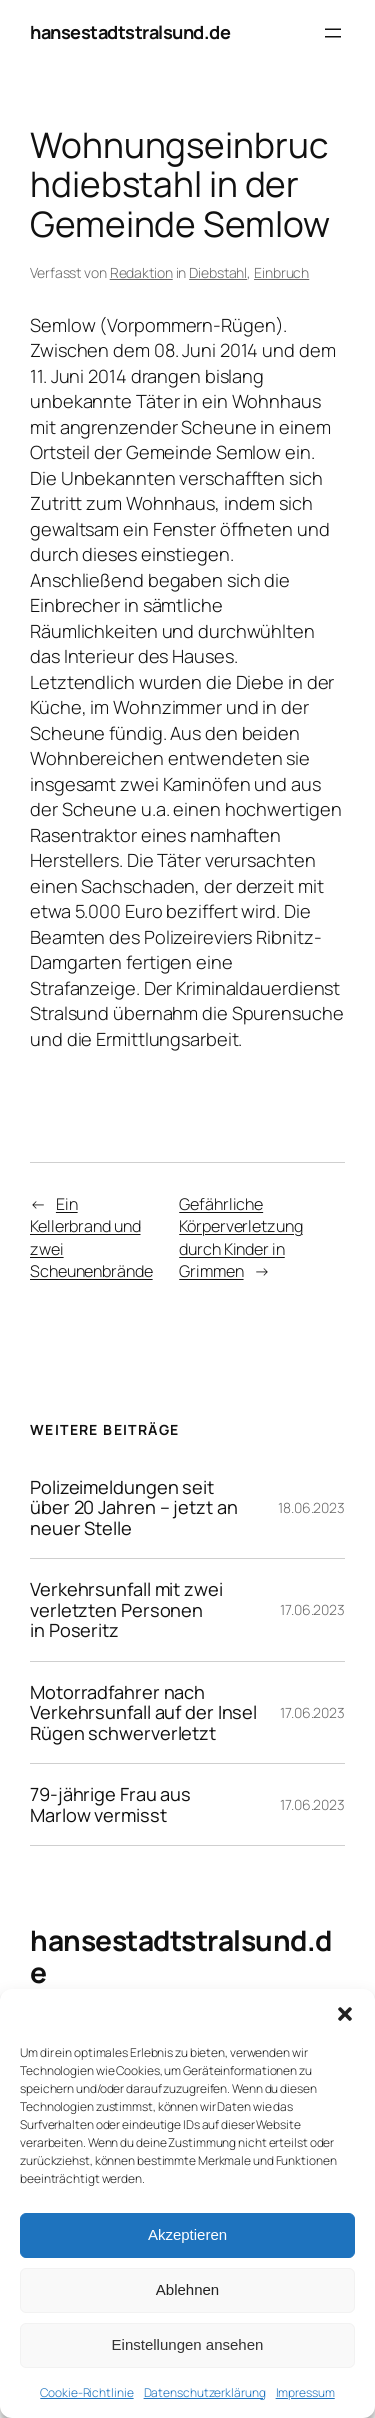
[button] (345, 2014)
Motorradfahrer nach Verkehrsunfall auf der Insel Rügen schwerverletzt (143, 1712)
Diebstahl (218, 272)
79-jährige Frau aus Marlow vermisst (110, 1804)
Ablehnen (187, 2289)
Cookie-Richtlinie (86, 2392)
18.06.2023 (311, 1507)
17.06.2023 (312, 1609)
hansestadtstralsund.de (130, 32)
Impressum (305, 2392)
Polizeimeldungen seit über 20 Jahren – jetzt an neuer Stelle (134, 1507)
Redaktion (141, 272)
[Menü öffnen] (333, 33)
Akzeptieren (187, 2234)
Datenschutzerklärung (205, 2392)
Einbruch (281, 272)
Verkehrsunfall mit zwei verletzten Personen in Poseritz (126, 1609)
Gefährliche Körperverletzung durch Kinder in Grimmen (240, 1238)
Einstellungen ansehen (188, 2344)
